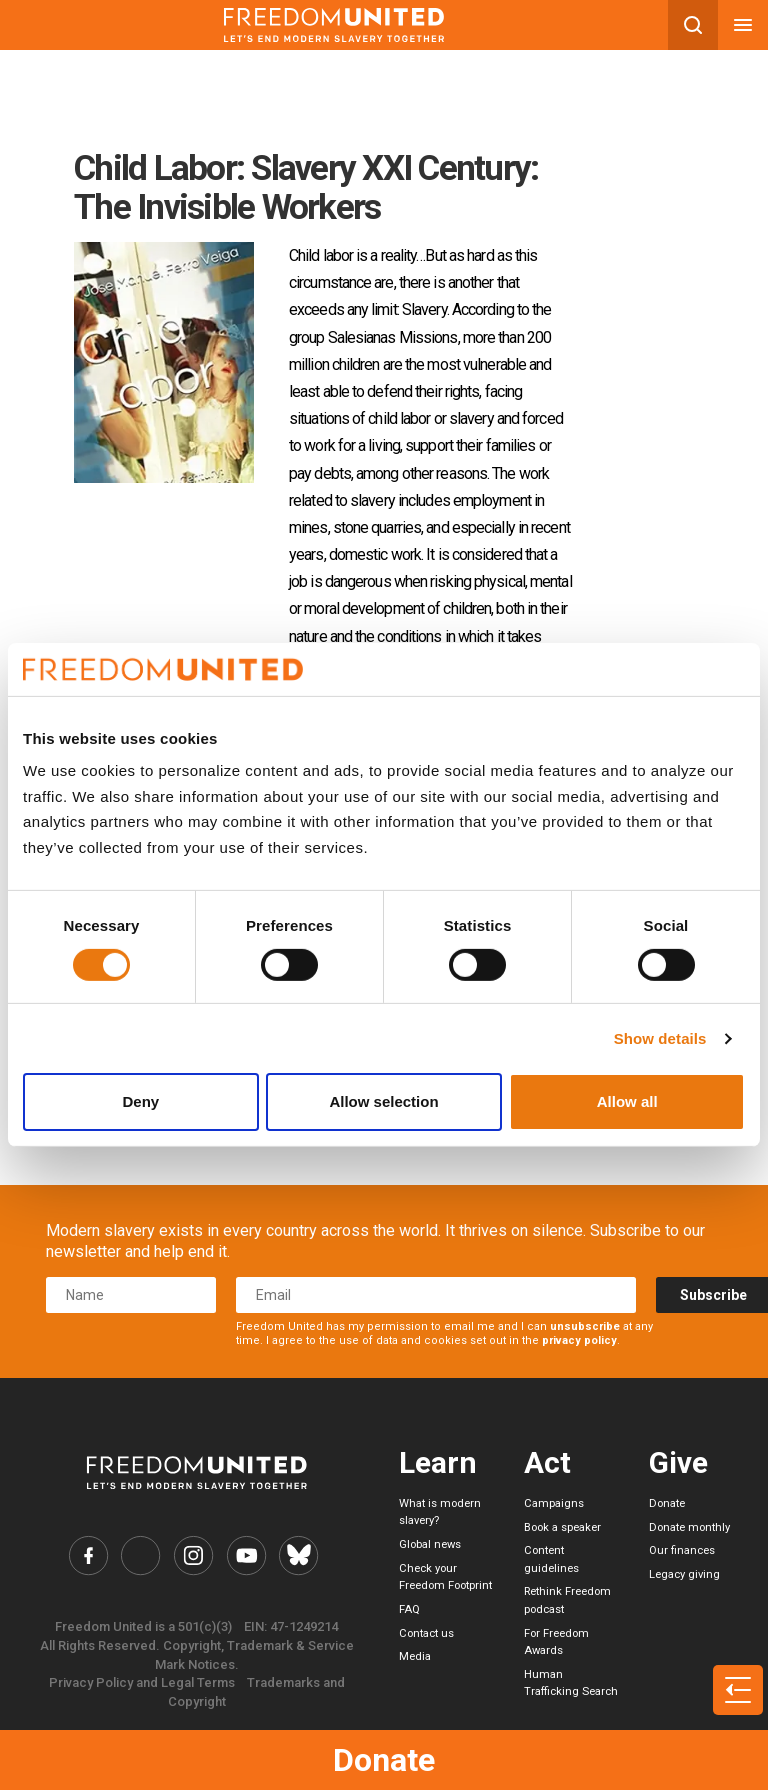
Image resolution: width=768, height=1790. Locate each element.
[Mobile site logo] (334, 25)
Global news (430, 1544)
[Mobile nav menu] (743, 25)
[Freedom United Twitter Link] (141, 1555)
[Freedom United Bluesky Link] (298, 1555)
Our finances (682, 1550)
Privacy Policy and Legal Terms (142, 1682)
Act (547, 1462)
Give (678, 1462)
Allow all (627, 1101)
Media (415, 1656)
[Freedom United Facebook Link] (88, 1555)
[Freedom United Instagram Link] (193, 1555)
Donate (384, 1760)
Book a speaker (562, 1527)
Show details (660, 1038)
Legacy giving (684, 1574)
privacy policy (579, 1340)
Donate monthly (689, 1527)
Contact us (426, 1633)
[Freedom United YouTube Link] (246, 1555)
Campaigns (554, 1503)
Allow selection (383, 1101)
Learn (438, 1462)
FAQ (409, 1609)
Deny (140, 1101)
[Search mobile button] (693, 25)
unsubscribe (585, 1326)
